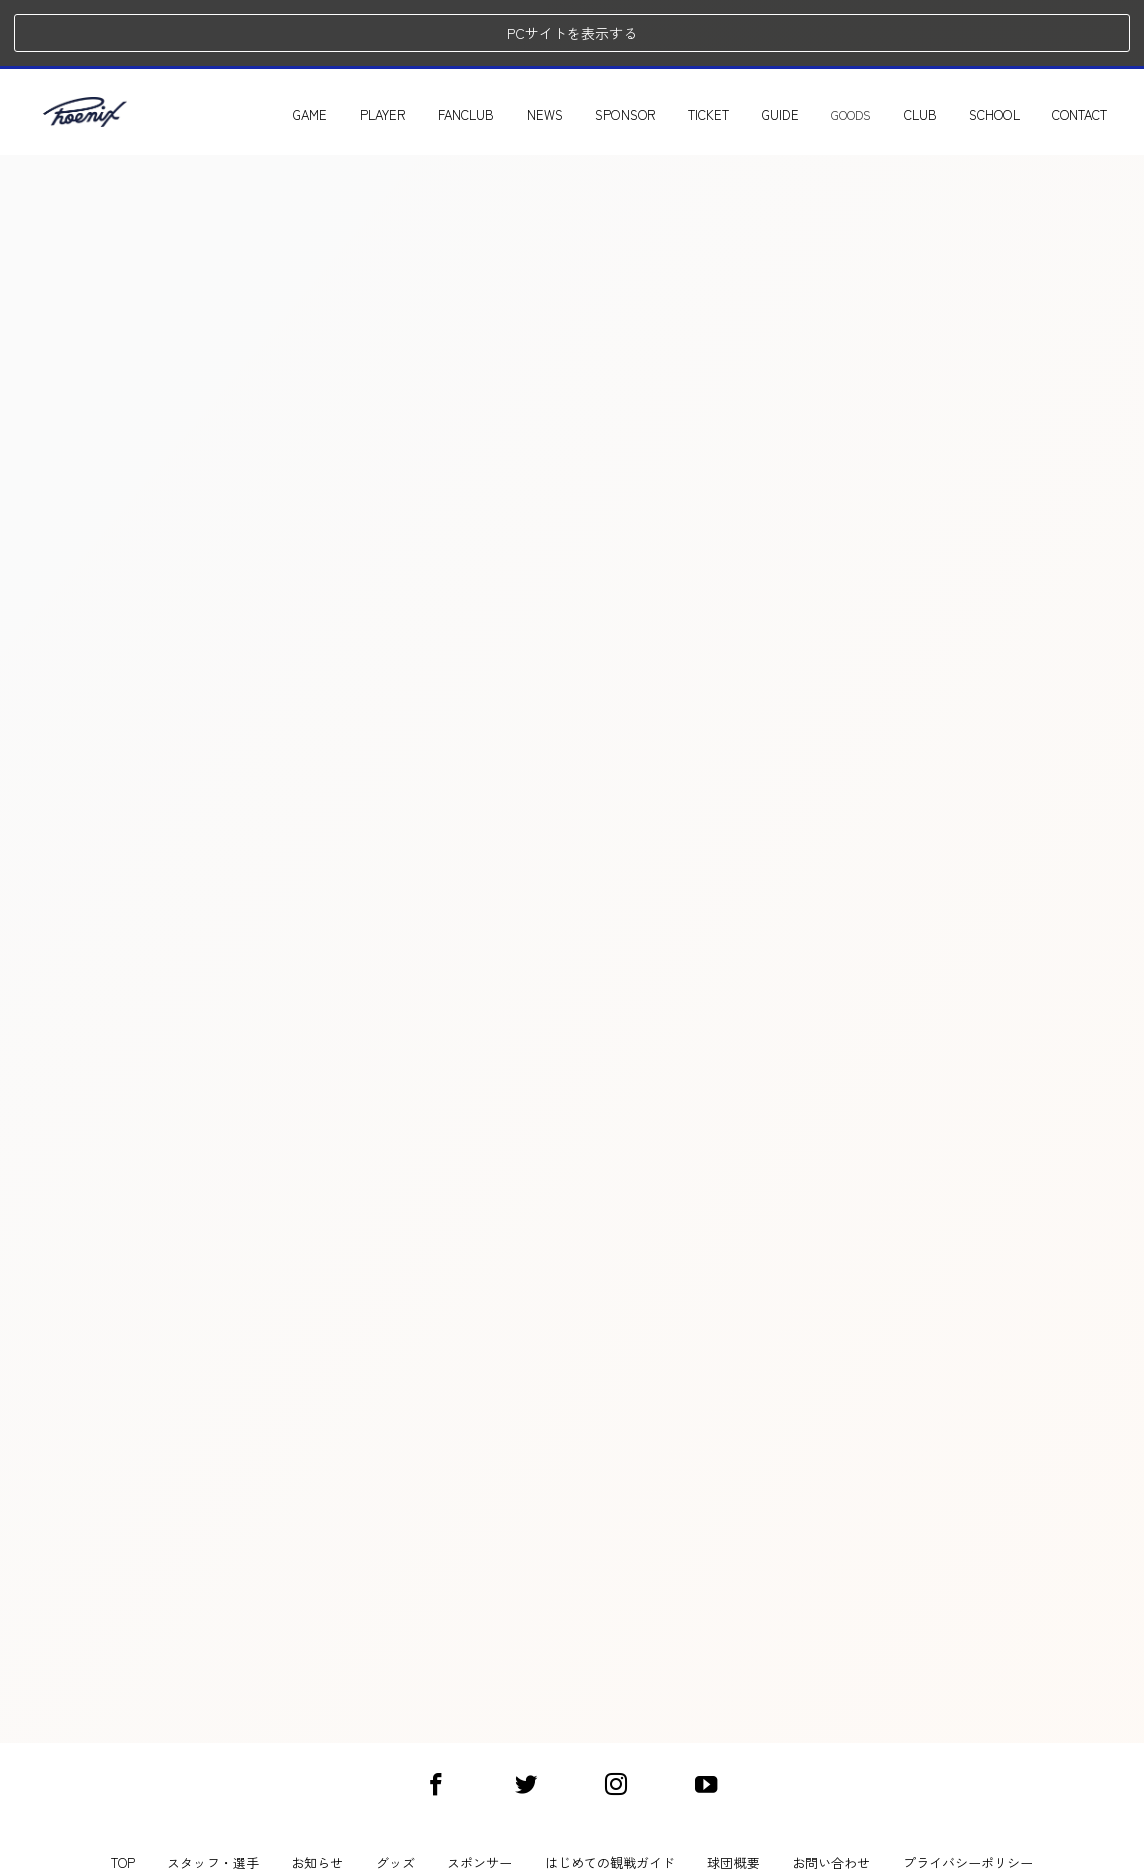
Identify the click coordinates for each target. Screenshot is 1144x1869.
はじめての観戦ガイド (610, 1797)
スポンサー (479, 1797)
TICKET (734, 48)
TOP (123, 1797)
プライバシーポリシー (968, 1797)
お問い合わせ (831, 1797)
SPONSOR (651, 48)
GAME (336, 48)
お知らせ (317, 1797)
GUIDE (806, 48)
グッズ (395, 1797)
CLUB (946, 48)
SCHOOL (1020, 48)
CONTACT (1105, 48)
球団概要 (733, 1797)
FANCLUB (492, 48)
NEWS (571, 48)
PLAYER (409, 48)
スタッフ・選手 (212, 1797)
